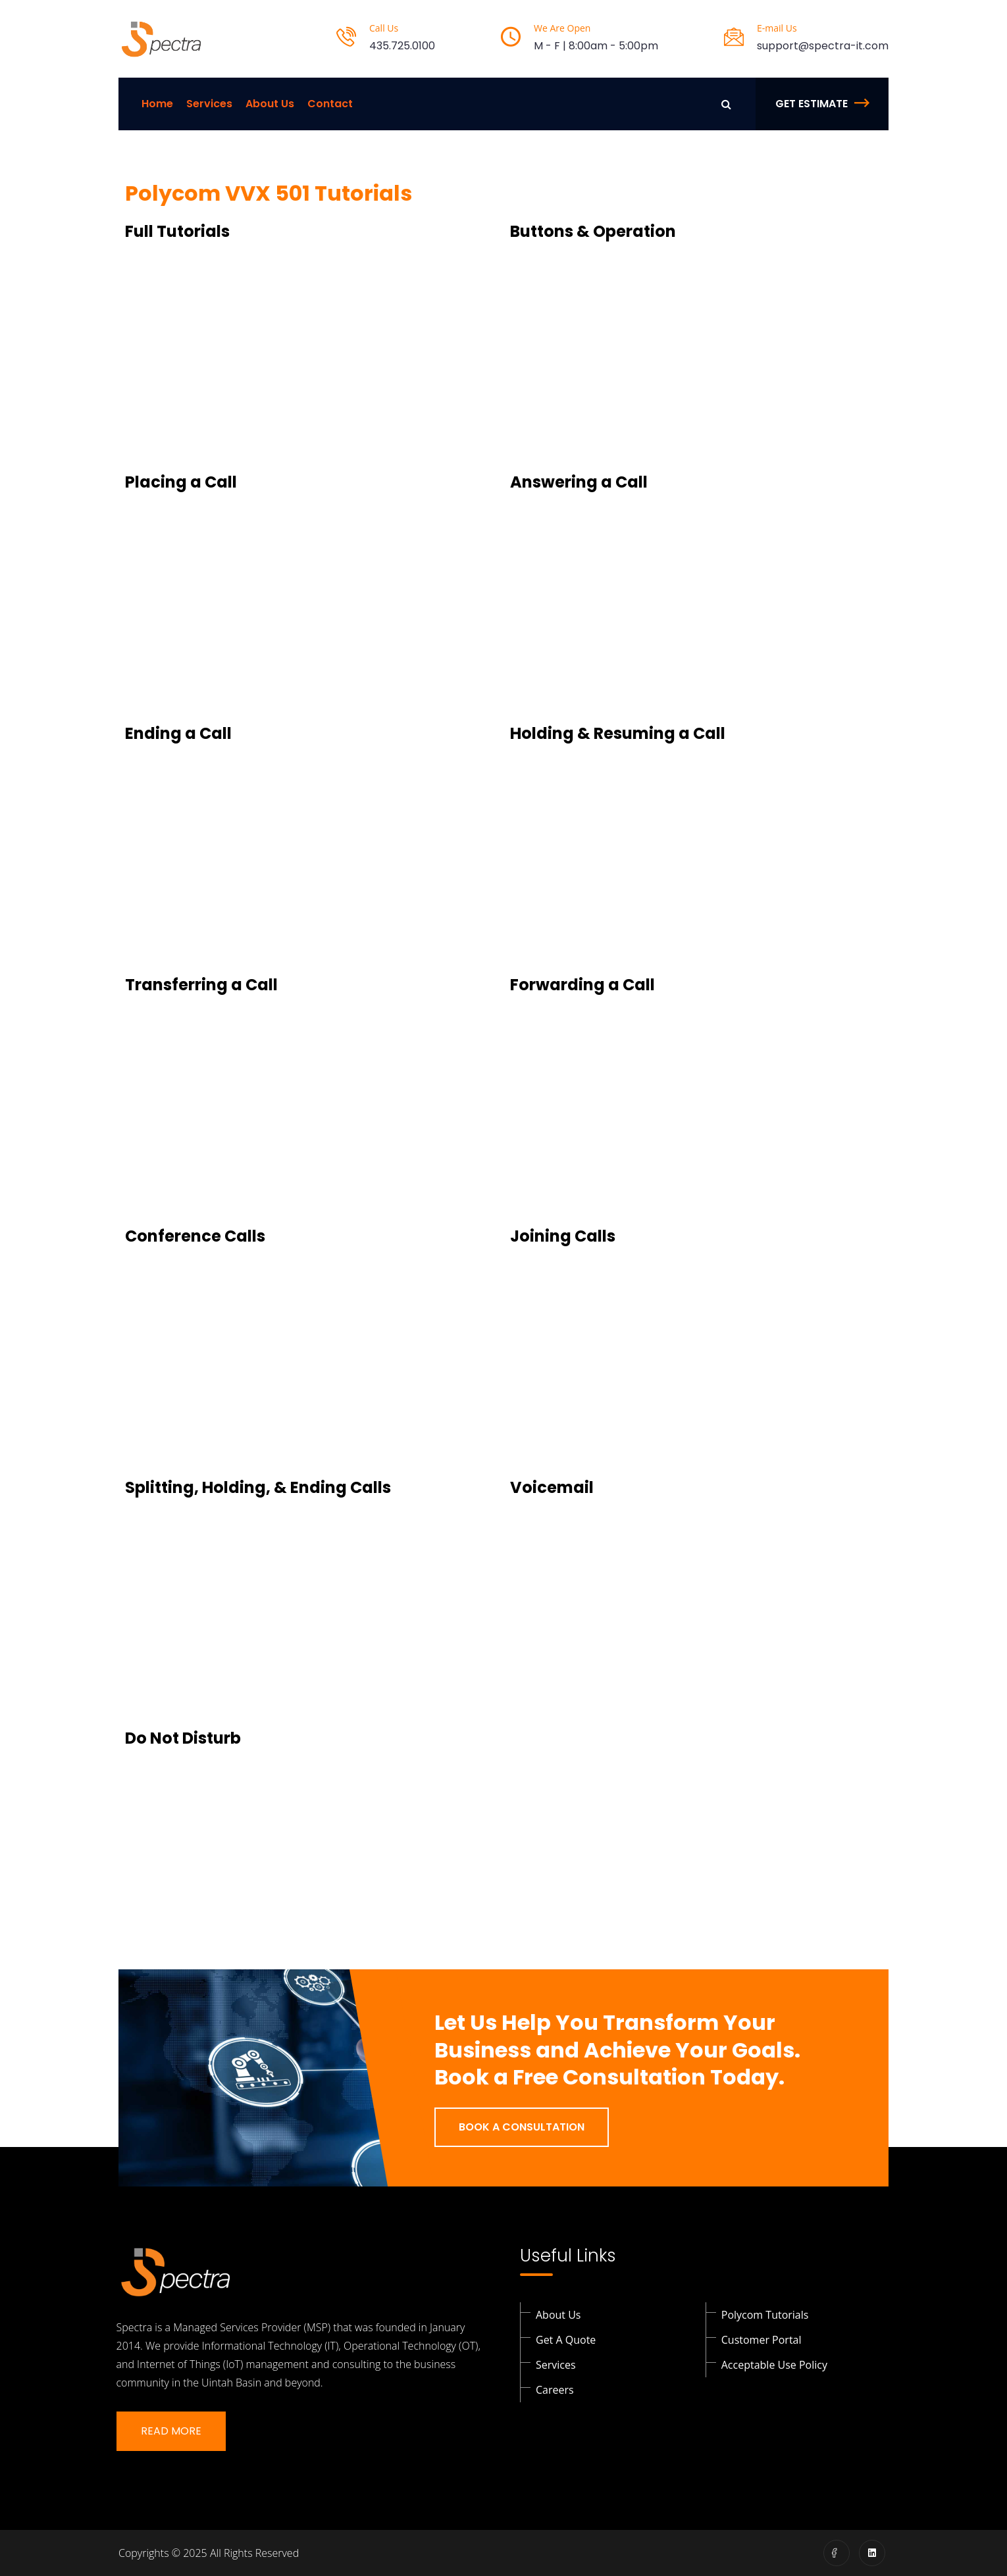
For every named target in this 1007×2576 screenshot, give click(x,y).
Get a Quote (566, 2340)
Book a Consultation (521, 2126)
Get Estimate (822, 103)
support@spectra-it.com (823, 45)
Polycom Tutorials (765, 2315)
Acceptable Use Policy (774, 2365)
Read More (171, 2430)
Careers (555, 2390)
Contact (330, 103)
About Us (269, 103)
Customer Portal (761, 2340)
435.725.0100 (402, 45)
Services (209, 103)
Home (157, 103)
